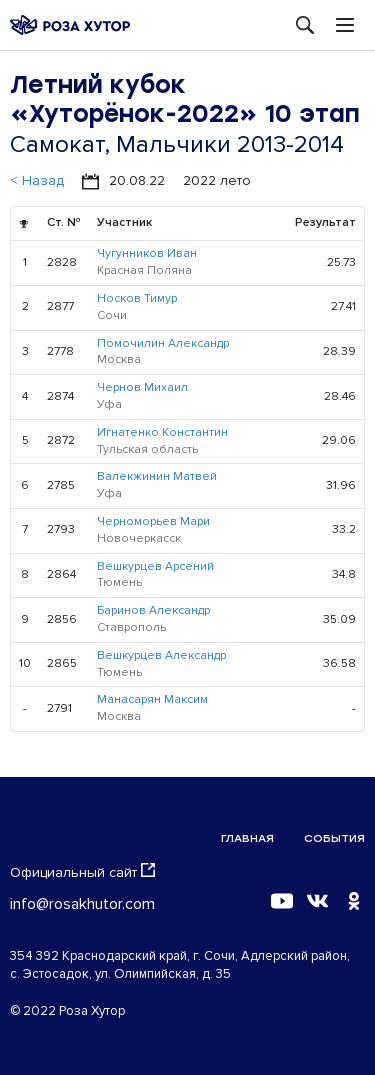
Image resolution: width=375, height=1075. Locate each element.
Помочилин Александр (163, 343)
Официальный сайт (82, 872)
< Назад (37, 180)
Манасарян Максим (152, 699)
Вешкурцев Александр (161, 655)
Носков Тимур (137, 298)
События (334, 838)
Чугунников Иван (147, 253)
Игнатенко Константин (162, 432)
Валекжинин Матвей (157, 476)
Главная (247, 838)
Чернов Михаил (142, 387)
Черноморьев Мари (153, 521)
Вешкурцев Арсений (155, 566)
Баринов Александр (153, 610)
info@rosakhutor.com (82, 904)
